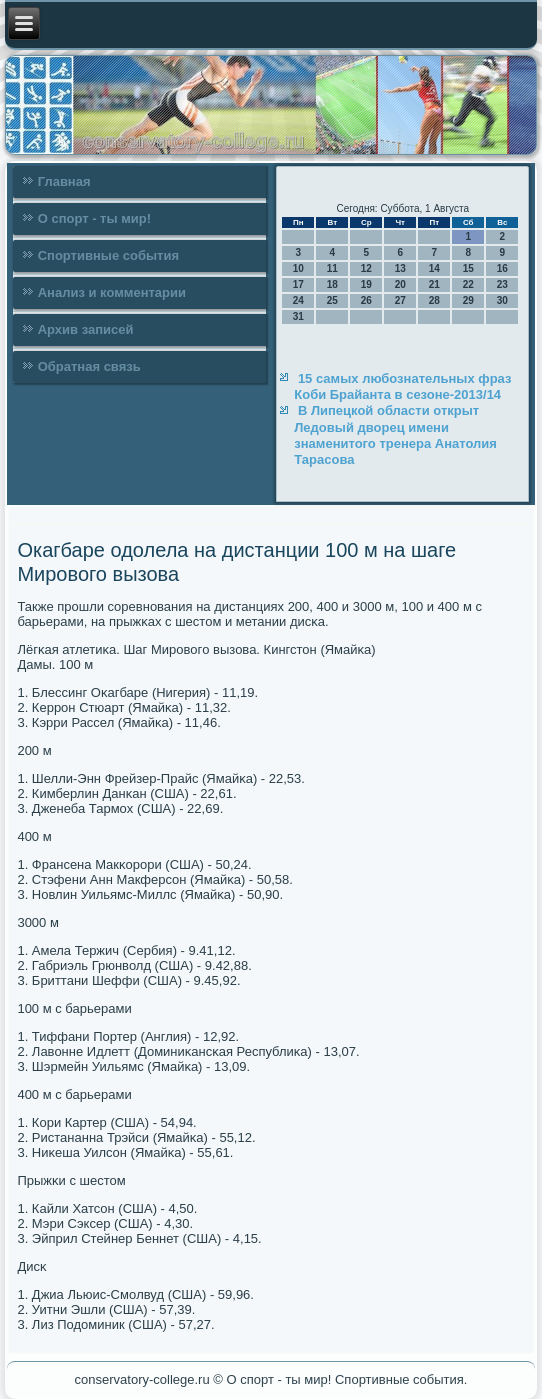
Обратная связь (89, 366)
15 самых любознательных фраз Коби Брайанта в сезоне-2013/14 (402, 386)
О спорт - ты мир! (94, 218)
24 (298, 300)
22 (468, 284)
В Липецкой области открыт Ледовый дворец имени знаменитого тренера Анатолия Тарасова (395, 435)
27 (400, 300)
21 (434, 284)
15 (468, 268)
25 (332, 300)
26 (366, 300)
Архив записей (86, 329)
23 (502, 284)
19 (366, 284)
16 (502, 268)
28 (434, 300)
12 (366, 268)
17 (298, 284)
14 (434, 268)
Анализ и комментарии (112, 292)
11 (332, 268)
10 (298, 268)
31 (298, 316)
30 (502, 300)
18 (332, 284)
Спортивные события (108, 255)
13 (400, 268)
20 (400, 284)
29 (468, 300)
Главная (64, 181)
